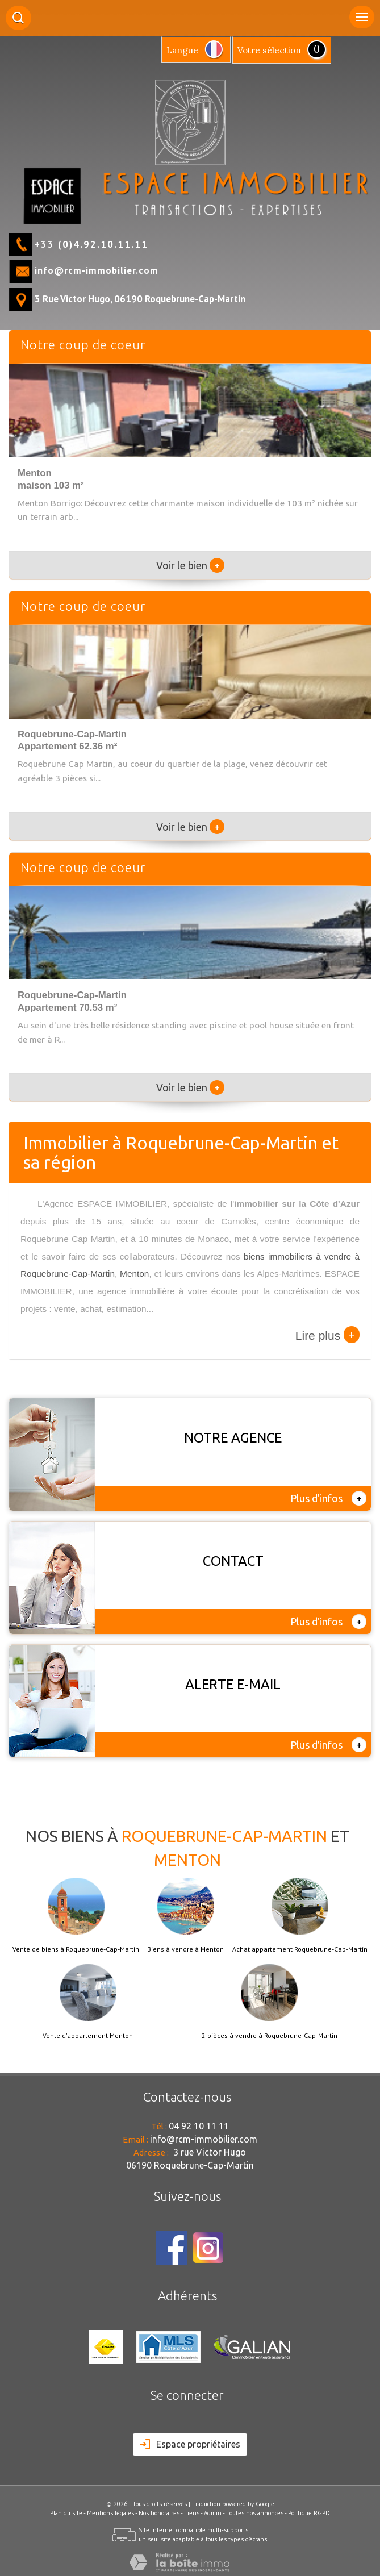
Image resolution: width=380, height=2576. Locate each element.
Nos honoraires (159, 2513)
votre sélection (269, 50)
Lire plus (327, 1334)
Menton (134, 1273)
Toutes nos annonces (254, 2513)
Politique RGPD (309, 2513)
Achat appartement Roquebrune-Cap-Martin (300, 1949)
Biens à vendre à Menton (185, 1949)
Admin (213, 2513)
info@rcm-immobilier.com (96, 270)
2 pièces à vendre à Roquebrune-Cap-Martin (269, 2035)
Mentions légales (110, 2513)
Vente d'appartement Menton (88, 2035)
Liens (191, 2513)
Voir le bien (190, 565)
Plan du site (66, 2513)
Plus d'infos (328, 1498)
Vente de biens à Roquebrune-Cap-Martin (75, 1949)
